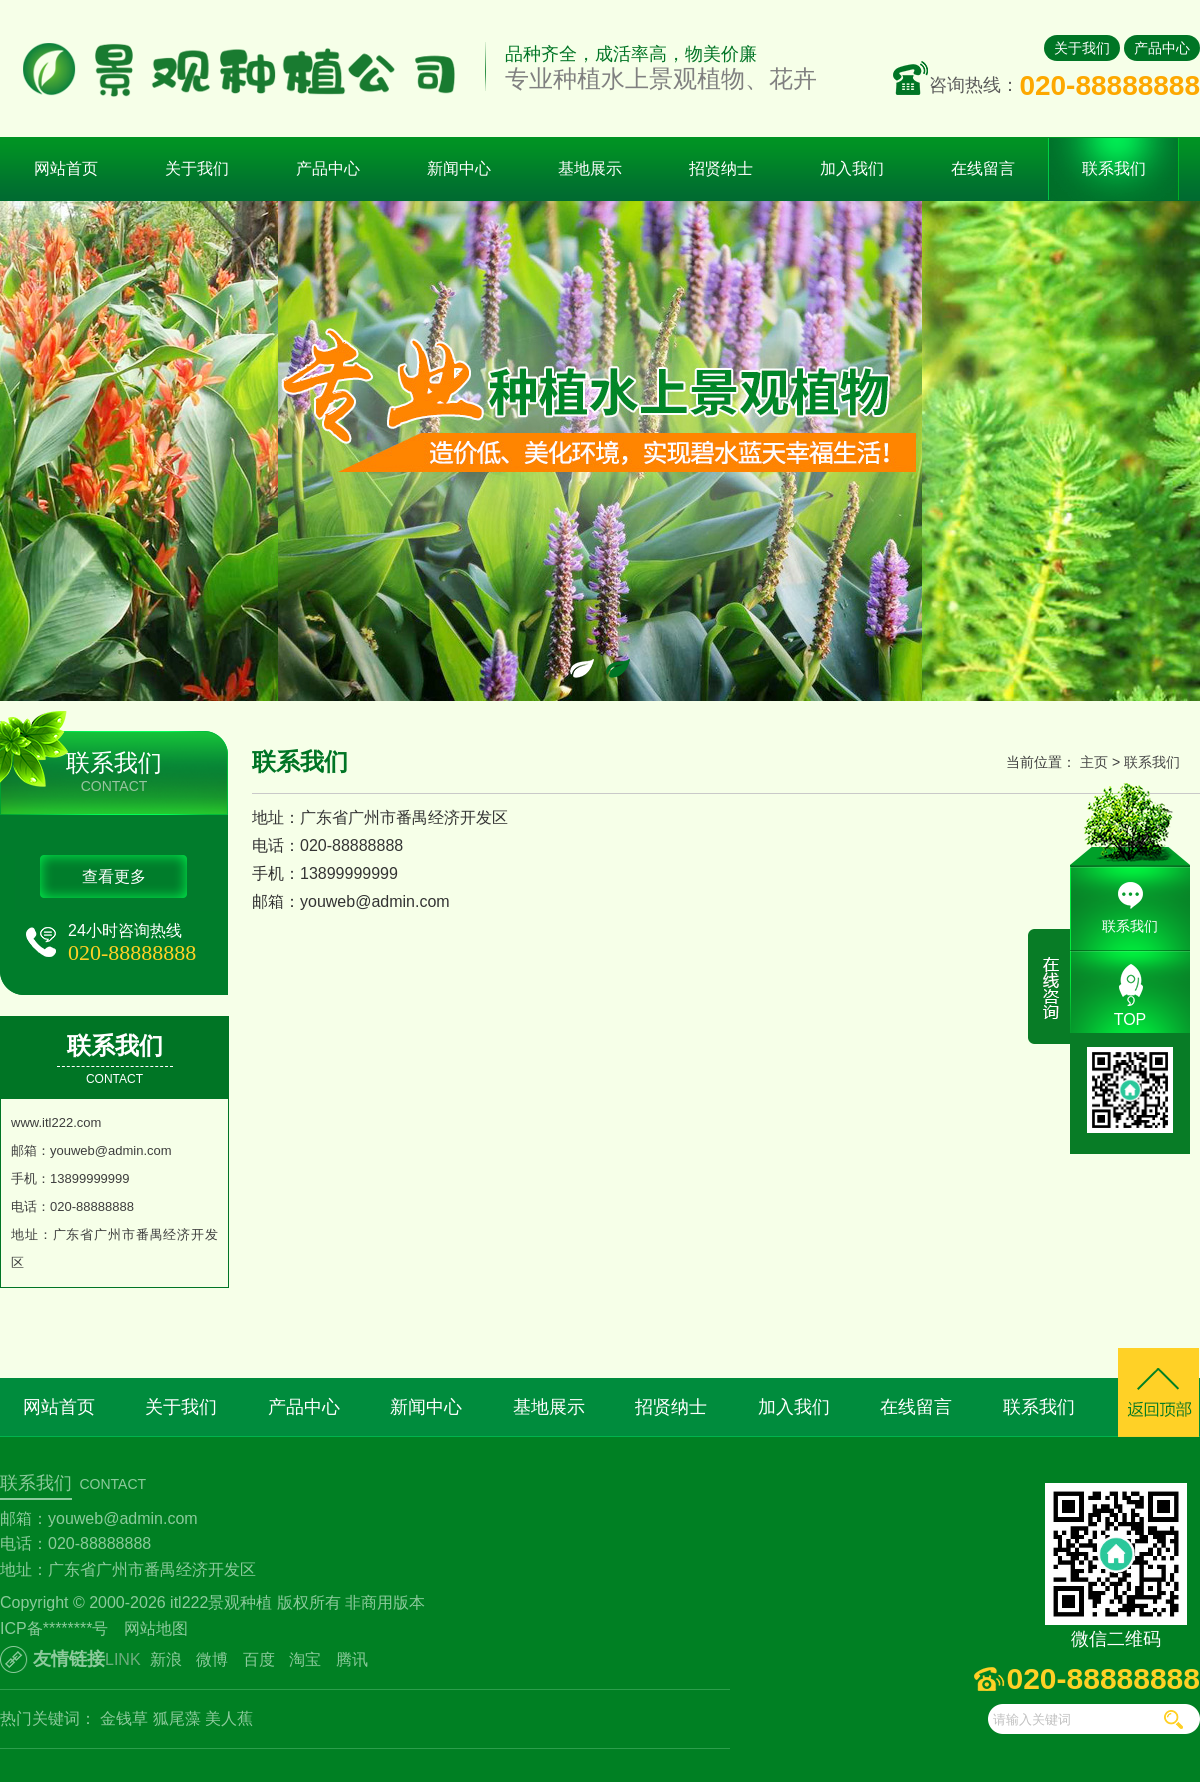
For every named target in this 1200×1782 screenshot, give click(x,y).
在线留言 (916, 1407)
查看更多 (114, 876)
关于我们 (1082, 48)
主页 (1094, 762)
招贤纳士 (671, 1407)
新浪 (166, 1659)
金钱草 (124, 1718)
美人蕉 (229, 1718)
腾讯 (352, 1659)
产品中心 (1162, 48)
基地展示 (549, 1407)
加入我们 (794, 1407)
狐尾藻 (177, 1718)
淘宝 (305, 1659)
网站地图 (156, 1628)
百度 (259, 1659)
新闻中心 (426, 1407)
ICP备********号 (54, 1628)
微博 (212, 1659)
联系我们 (1152, 762)
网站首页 (66, 168)
